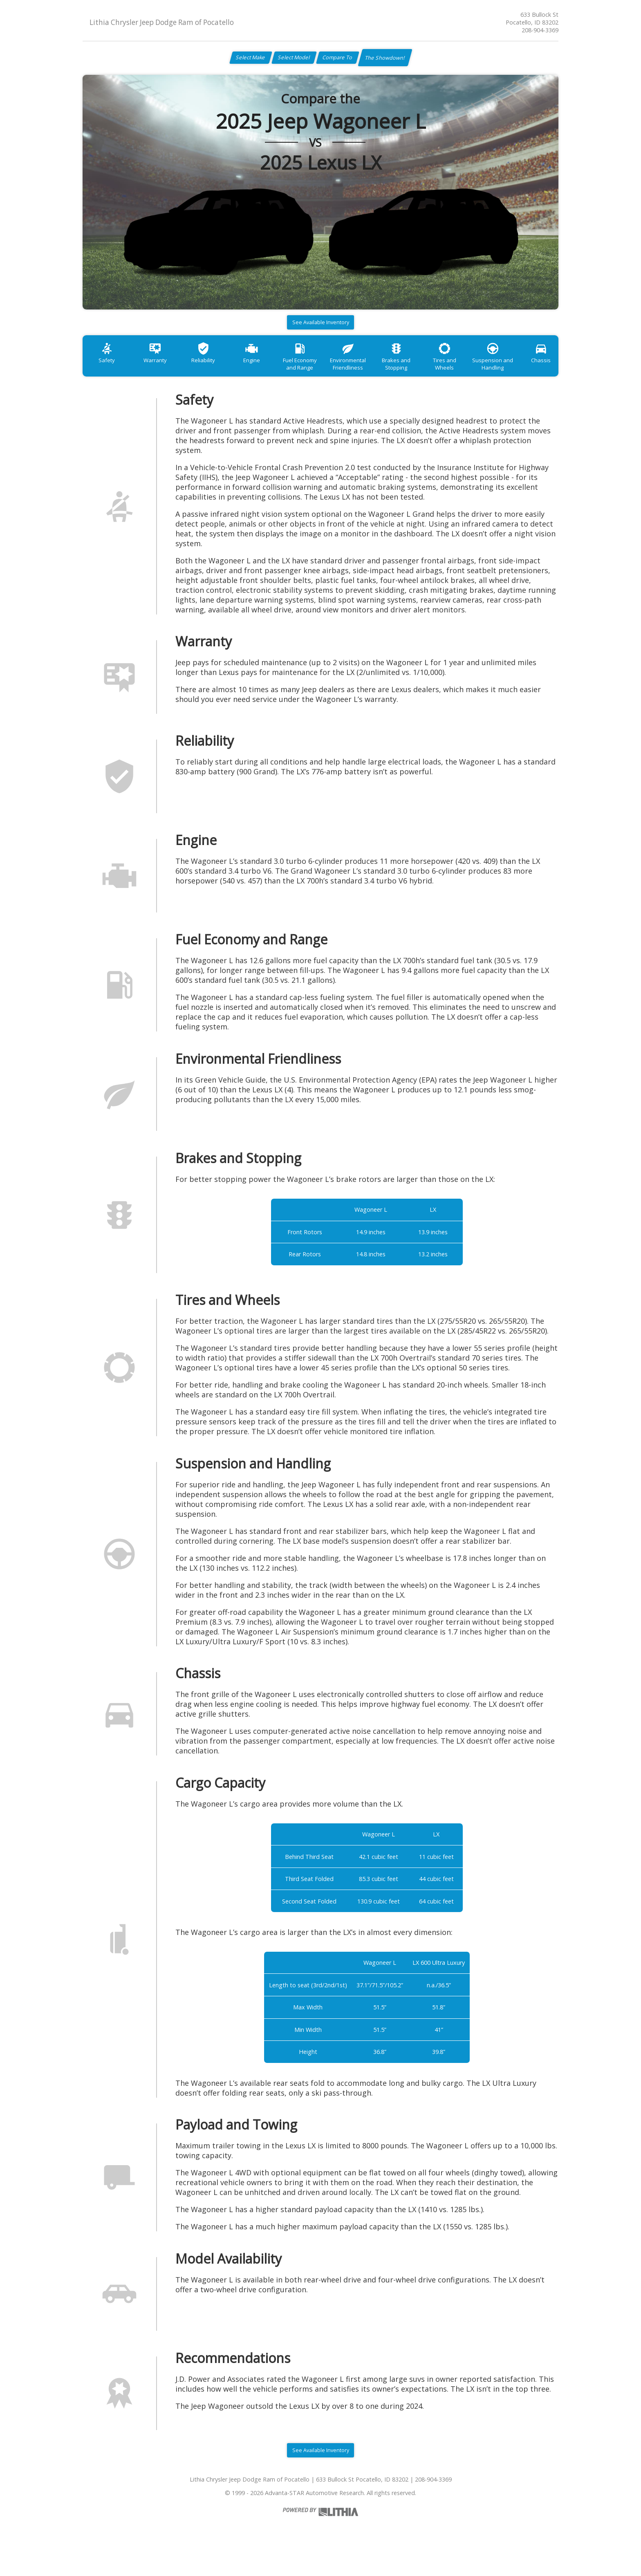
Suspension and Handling (532, 373)
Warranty (162, 369)
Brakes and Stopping (427, 373)
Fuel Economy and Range (321, 373)
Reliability (215, 369)
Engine (268, 369)
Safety (109, 369)
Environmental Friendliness (374, 373)
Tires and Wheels (480, 369)
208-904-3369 (540, 30)
